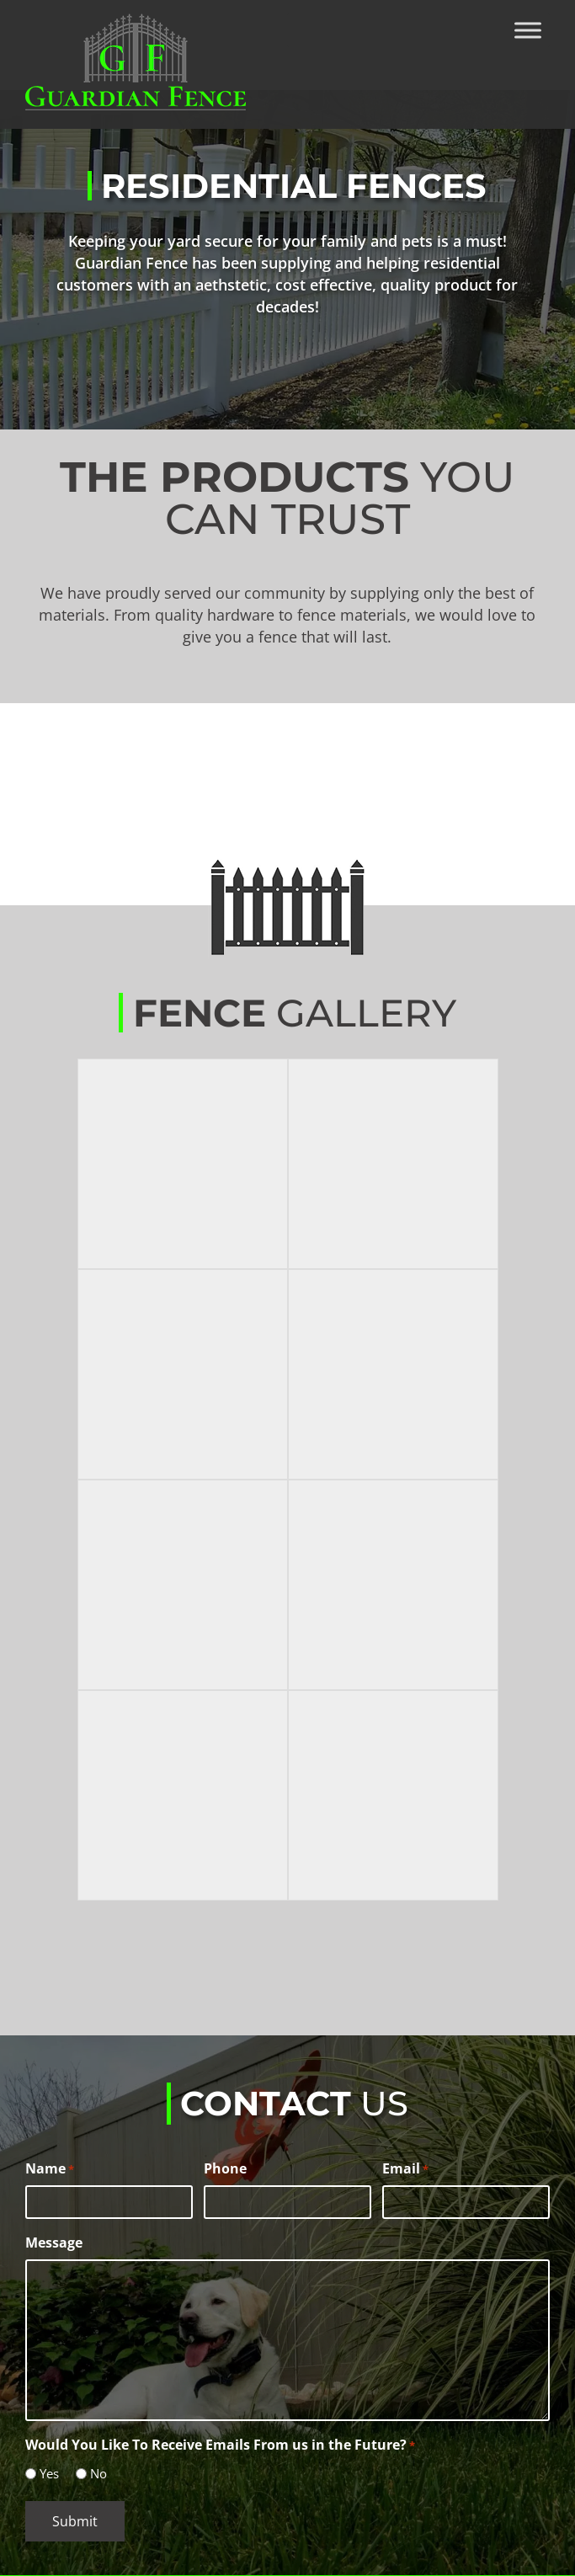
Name (49, 2169)
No (98, 2473)
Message (54, 2242)
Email (405, 2169)
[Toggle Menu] (527, 30)
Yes (49, 2473)
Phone (225, 2168)
